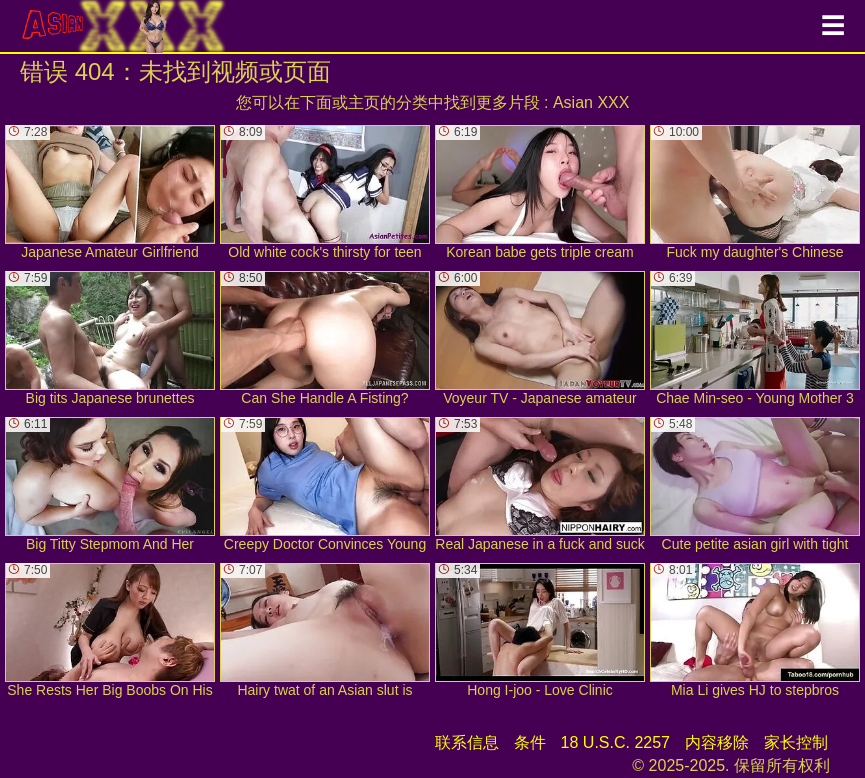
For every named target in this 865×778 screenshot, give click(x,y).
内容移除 (717, 742)
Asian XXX (591, 102)
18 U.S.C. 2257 (615, 742)
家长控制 (796, 742)
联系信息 (467, 742)
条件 (530, 742)
